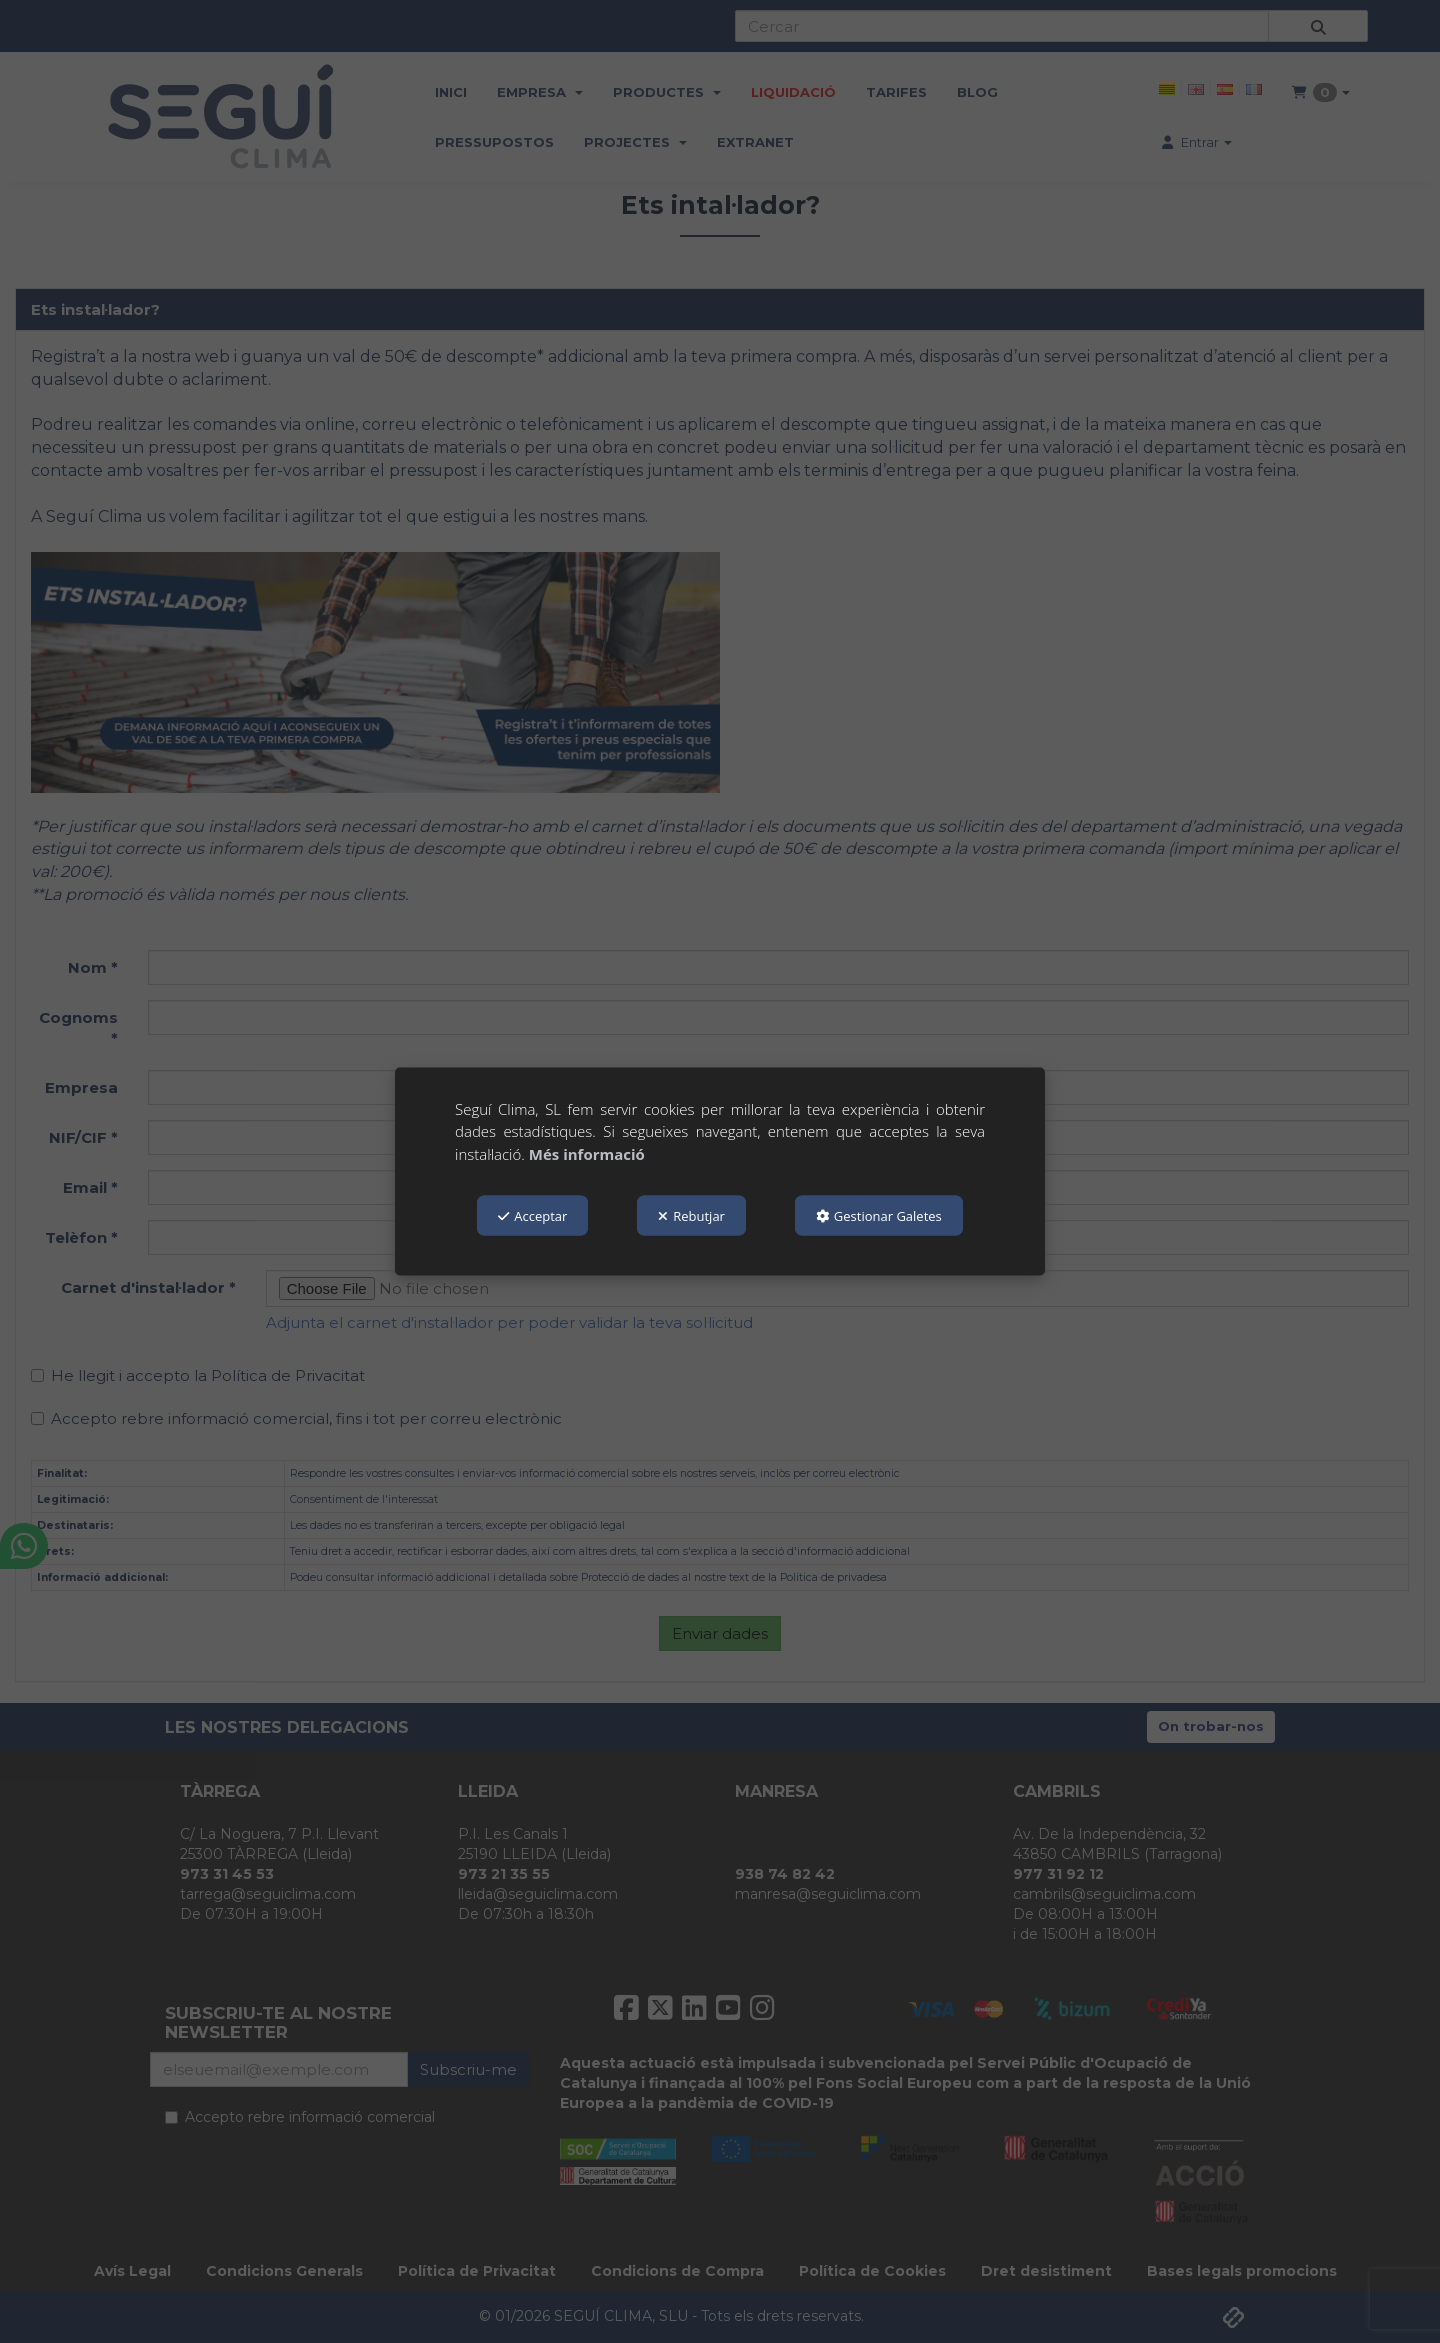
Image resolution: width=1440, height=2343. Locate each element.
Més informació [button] (587, 1153)
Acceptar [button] (532, 1216)
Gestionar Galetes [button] (879, 1216)
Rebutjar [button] (691, 1216)
